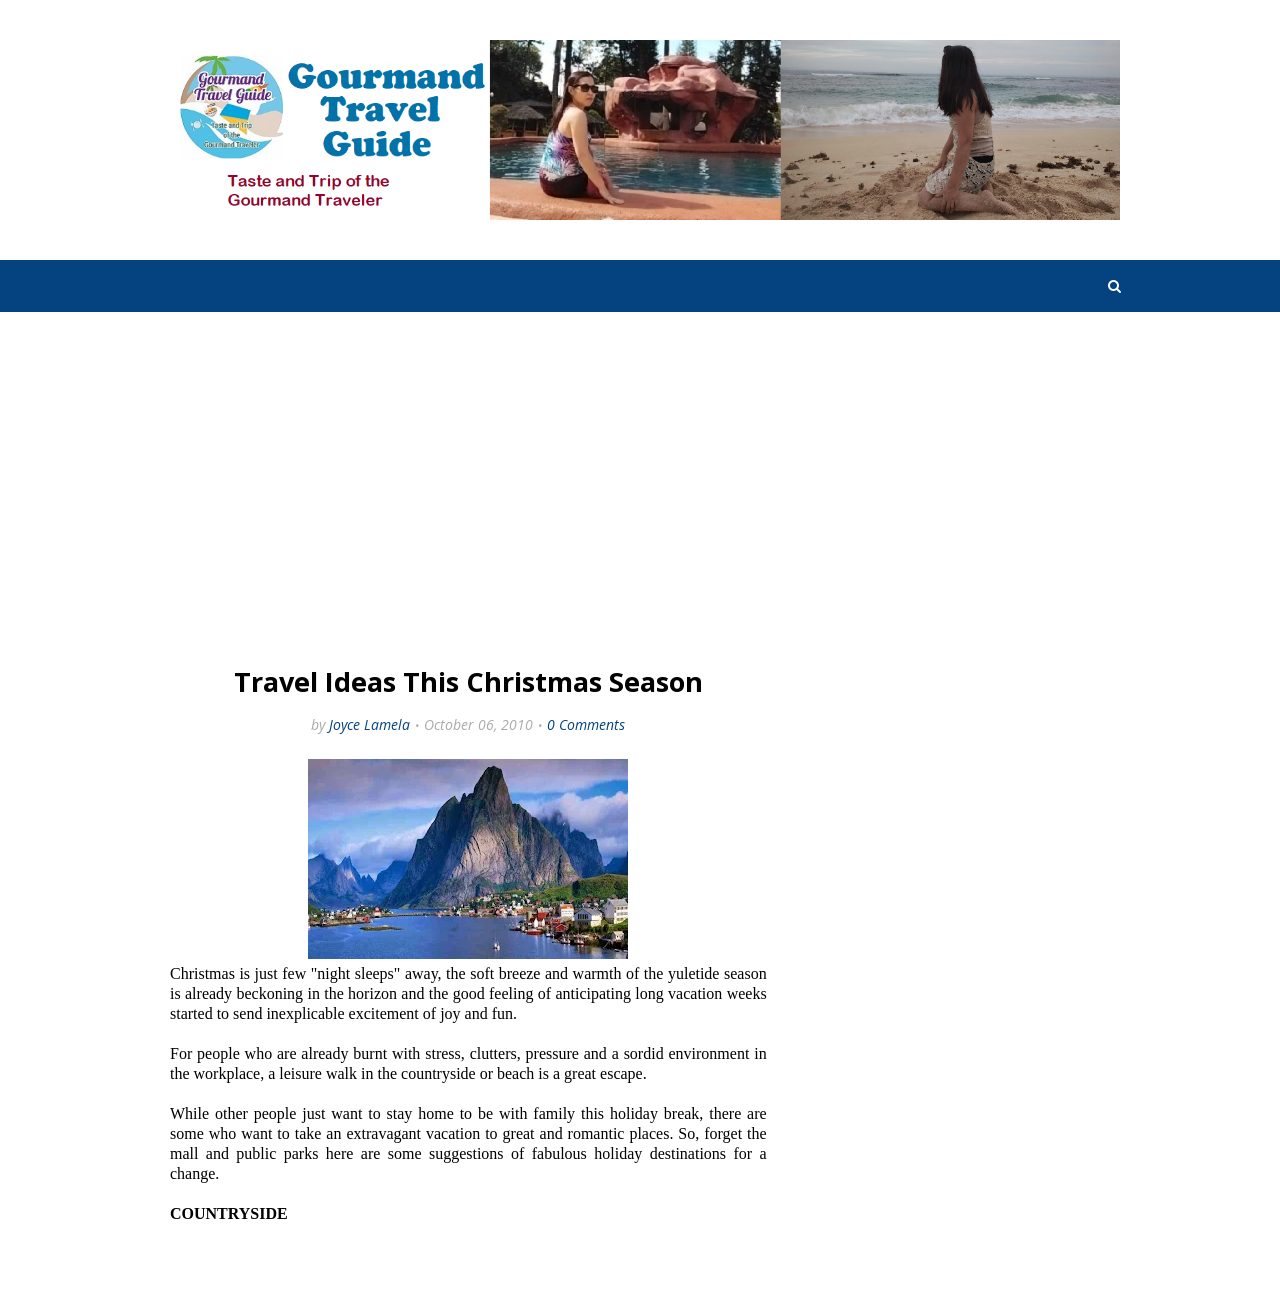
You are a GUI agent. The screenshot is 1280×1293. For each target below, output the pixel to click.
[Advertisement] (468, 492)
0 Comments (586, 724)
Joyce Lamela (369, 724)
